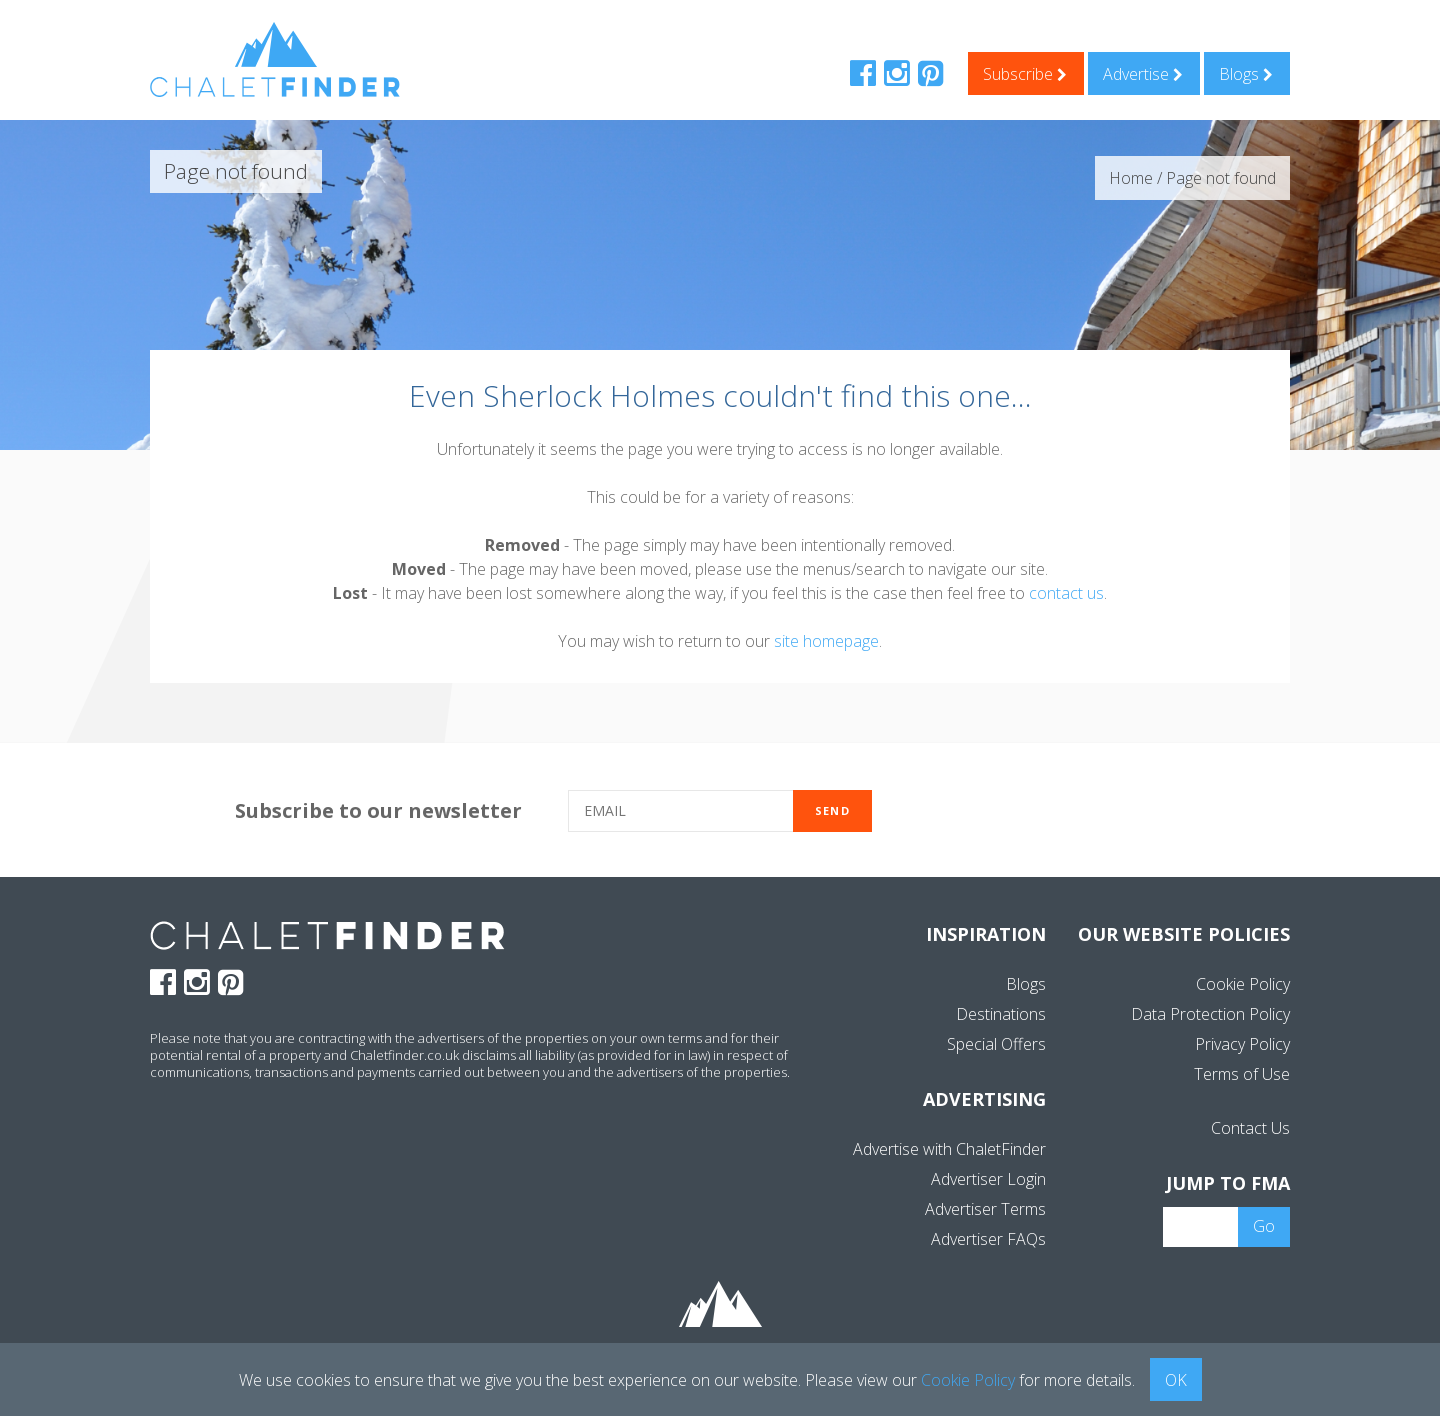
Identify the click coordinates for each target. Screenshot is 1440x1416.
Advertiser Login (988, 1179)
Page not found (1221, 178)
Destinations (1001, 1014)
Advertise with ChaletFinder (949, 1149)
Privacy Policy (1242, 1044)
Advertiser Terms (985, 1209)
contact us (1066, 593)
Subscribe (1025, 74)
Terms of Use (1242, 1074)
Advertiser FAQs (988, 1239)
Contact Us (1250, 1128)
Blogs (1246, 74)
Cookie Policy (1243, 984)
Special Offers (996, 1044)
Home (1131, 178)
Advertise (1143, 74)
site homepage (826, 641)
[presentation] (1068, 812)
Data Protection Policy (1210, 1014)
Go (1264, 1226)
